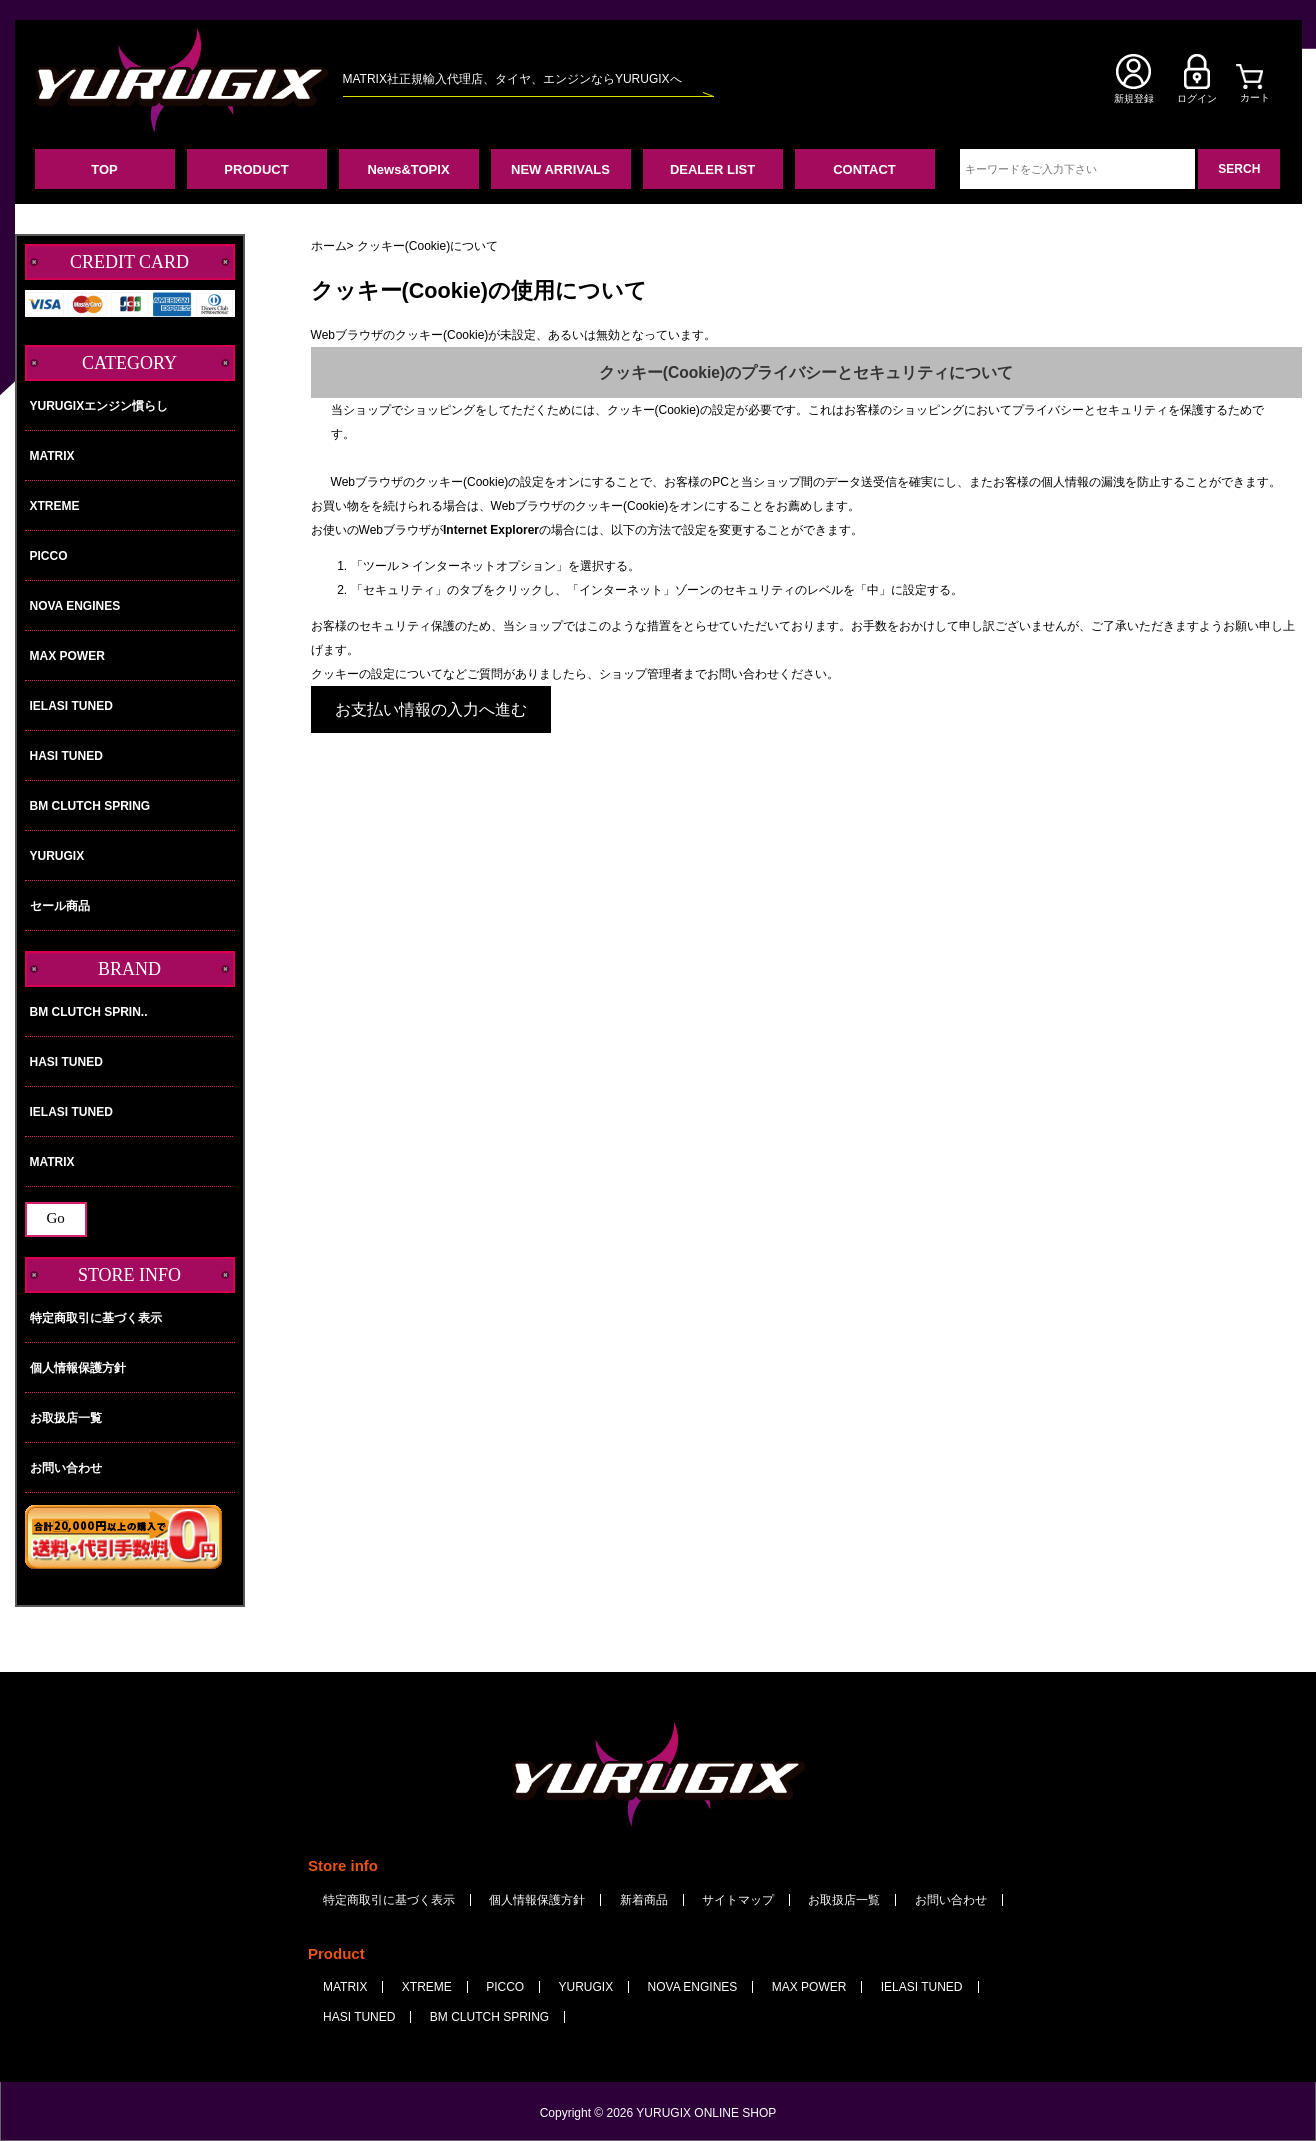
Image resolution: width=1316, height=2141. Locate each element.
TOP (104, 169)
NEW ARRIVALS (560, 169)
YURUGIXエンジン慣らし (99, 406)
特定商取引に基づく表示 (96, 1318)
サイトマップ (738, 1900)
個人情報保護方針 (78, 1368)
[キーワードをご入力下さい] (1077, 169)
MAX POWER (67, 656)
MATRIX (52, 456)
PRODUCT (256, 169)
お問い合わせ (66, 1468)
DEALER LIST (712, 169)
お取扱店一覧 (66, 1418)
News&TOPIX (408, 169)
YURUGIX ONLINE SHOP (706, 2113)
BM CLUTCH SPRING (90, 806)
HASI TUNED (66, 756)
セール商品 (60, 906)
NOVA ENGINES (75, 606)
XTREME (55, 506)
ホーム (329, 246)
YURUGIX (57, 856)
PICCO (49, 556)
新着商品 (644, 1900)
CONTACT (864, 169)
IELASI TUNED (71, 706)
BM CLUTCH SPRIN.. (129, 1012)
